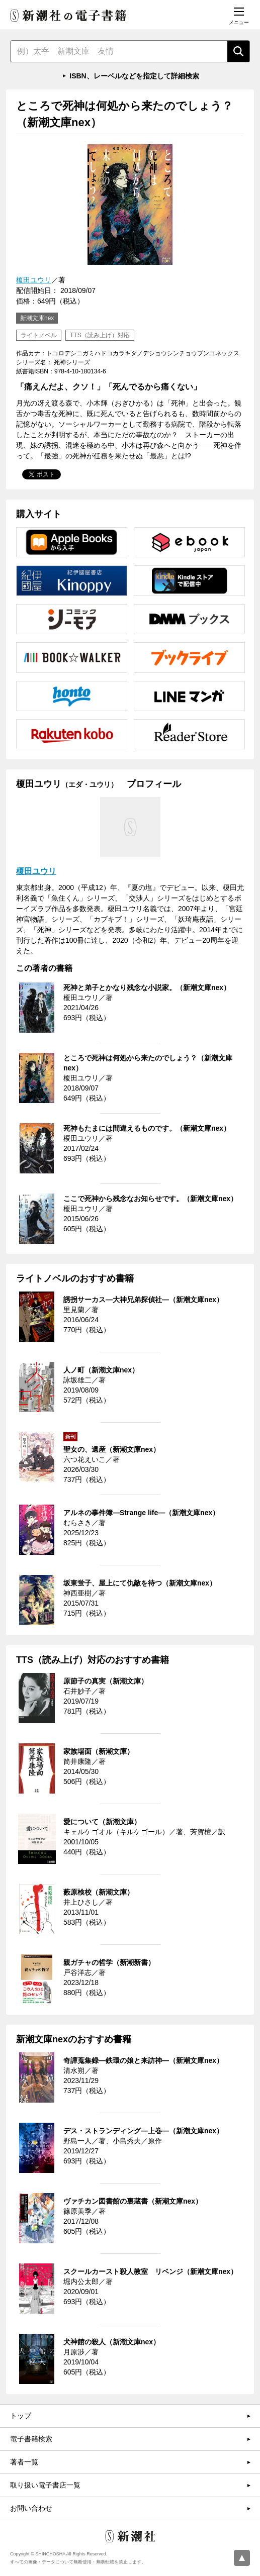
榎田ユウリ (33, 280)
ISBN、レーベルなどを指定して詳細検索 (134, 76)
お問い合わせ (31, 2508)
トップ (20, 2416)
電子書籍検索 (31, 2439)
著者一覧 (24, 2462)
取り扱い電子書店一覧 (45, 2485)
